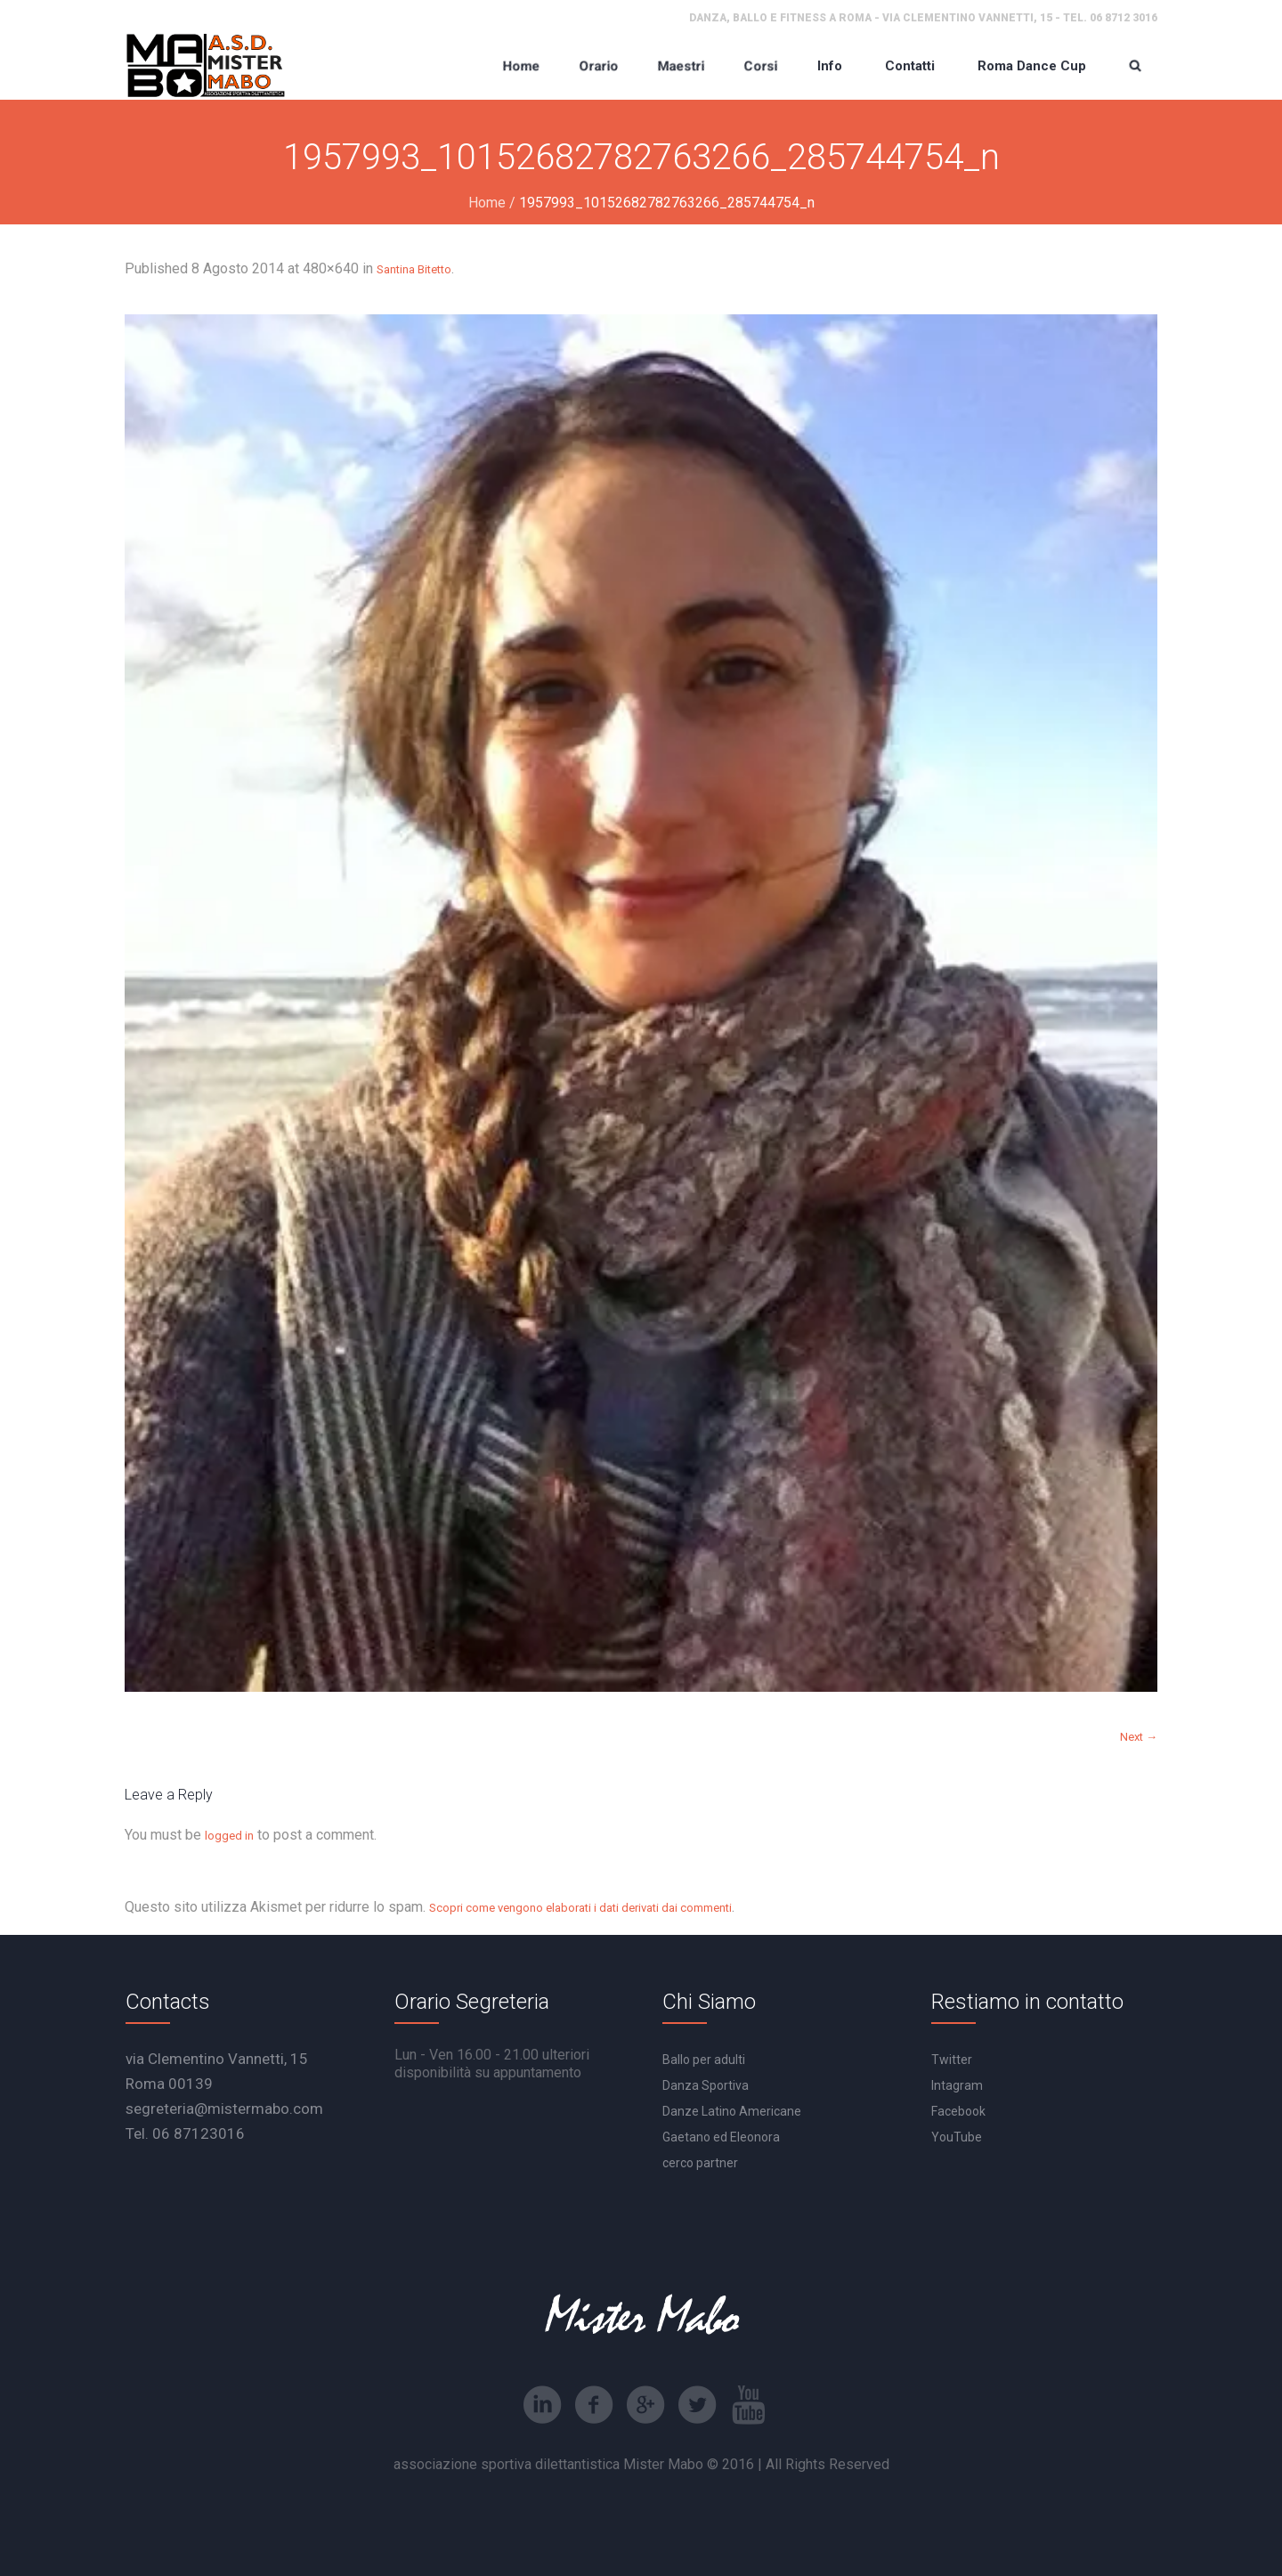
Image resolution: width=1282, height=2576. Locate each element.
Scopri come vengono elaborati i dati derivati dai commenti (580, 1907)
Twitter (951, 2059)
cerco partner (700, 2163)
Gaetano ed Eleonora (721, 2137)
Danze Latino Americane (731, 2111)
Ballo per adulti (703, 2059)
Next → (1138, 1736)
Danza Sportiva (705, 2085)
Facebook (958, 2111)
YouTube (956, 2137)
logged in (229, 1835)
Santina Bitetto (414, 269)
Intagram (957, 2085)
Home (487, 202)
